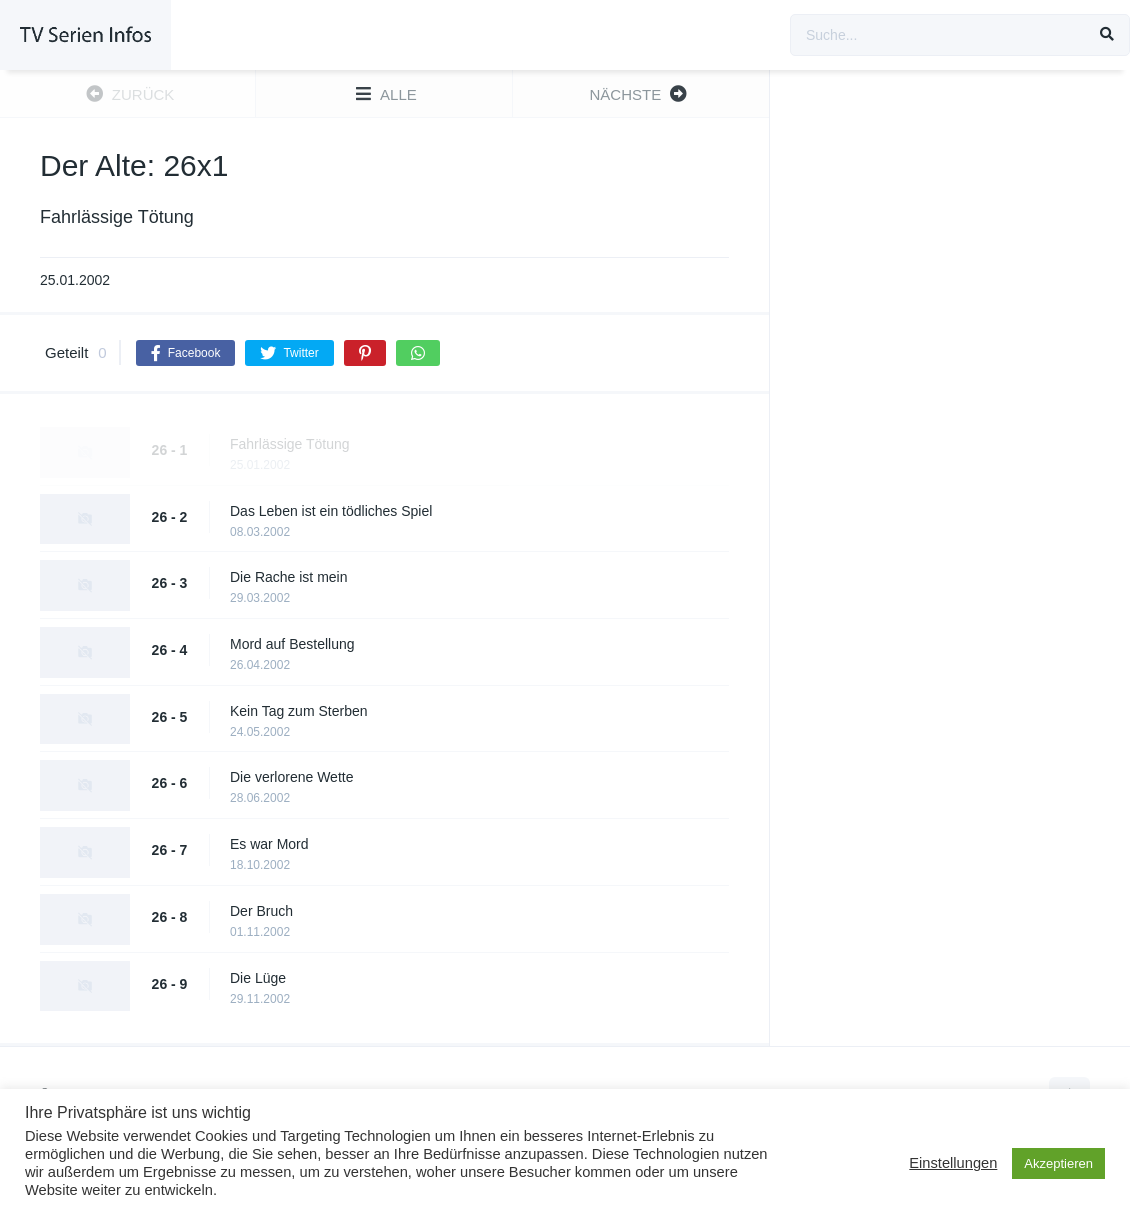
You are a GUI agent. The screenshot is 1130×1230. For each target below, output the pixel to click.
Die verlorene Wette (291, 777)
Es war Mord (269, 844)
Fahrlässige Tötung (290, 444)
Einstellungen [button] (953, 1163)
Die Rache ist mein (289, 577)
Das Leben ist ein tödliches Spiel (331, 511)
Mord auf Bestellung (292, 644)
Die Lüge (258, 978)
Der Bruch (261, 911)
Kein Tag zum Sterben (299, 711)
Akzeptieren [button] (1058, 1163)
